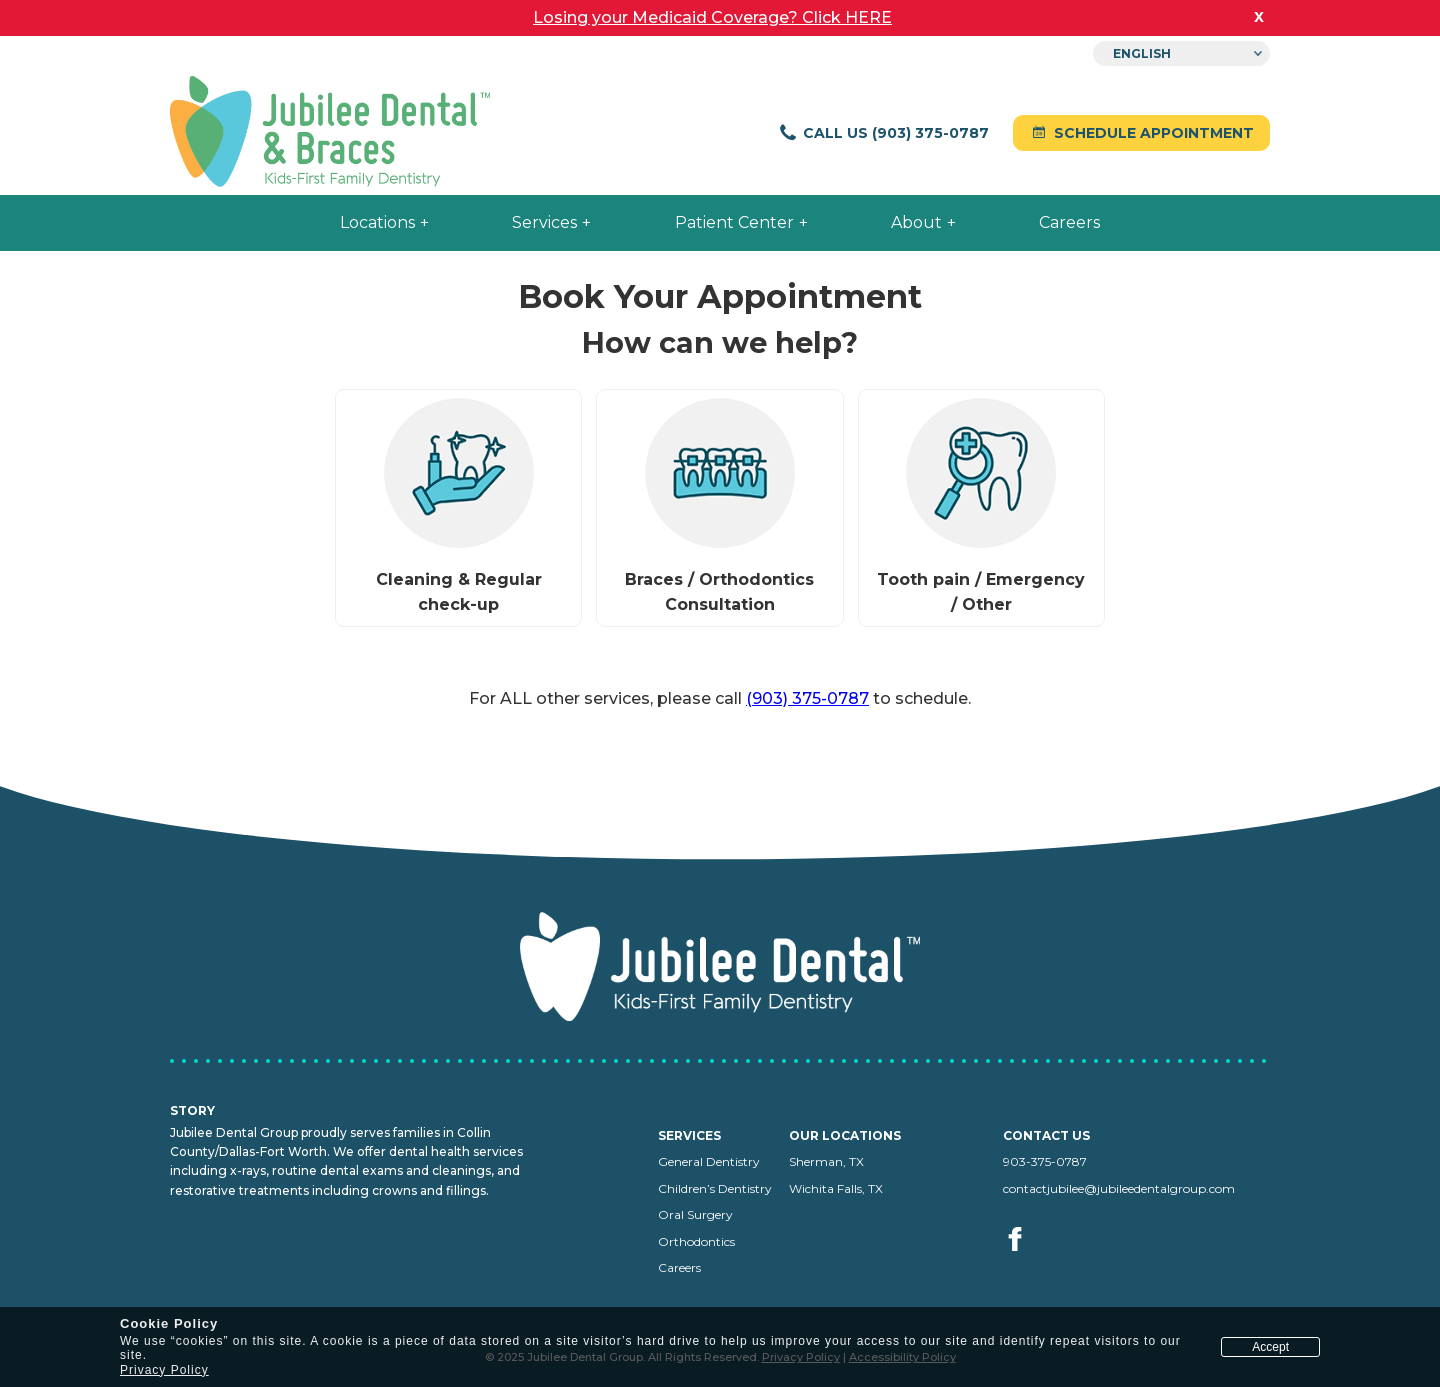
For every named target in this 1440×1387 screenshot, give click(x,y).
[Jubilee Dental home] (330, 133)
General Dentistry (709, 1161)
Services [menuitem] (544, 222)
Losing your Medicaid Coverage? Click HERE (712, 17)
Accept (1270, 1347)
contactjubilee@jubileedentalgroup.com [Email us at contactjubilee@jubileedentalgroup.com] (1119, 1188)
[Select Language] (1181, 53)
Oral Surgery (695, 1214)
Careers (679, 1267)
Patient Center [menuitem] (734, 222)
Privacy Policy (164, 1370)
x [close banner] (1259, 16)
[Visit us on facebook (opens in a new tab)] (1016, 1261)
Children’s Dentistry (715, 1188)
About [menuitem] (916, 222)
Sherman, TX (826, 1161)
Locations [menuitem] (377, 222)
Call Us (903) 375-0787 (883, 133)
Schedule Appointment (1141, 133)
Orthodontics (696, 1241)
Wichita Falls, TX (836, 1188)
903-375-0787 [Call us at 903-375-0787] (1045, 1161)
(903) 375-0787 (807, 698)
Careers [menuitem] (1069, 222)
